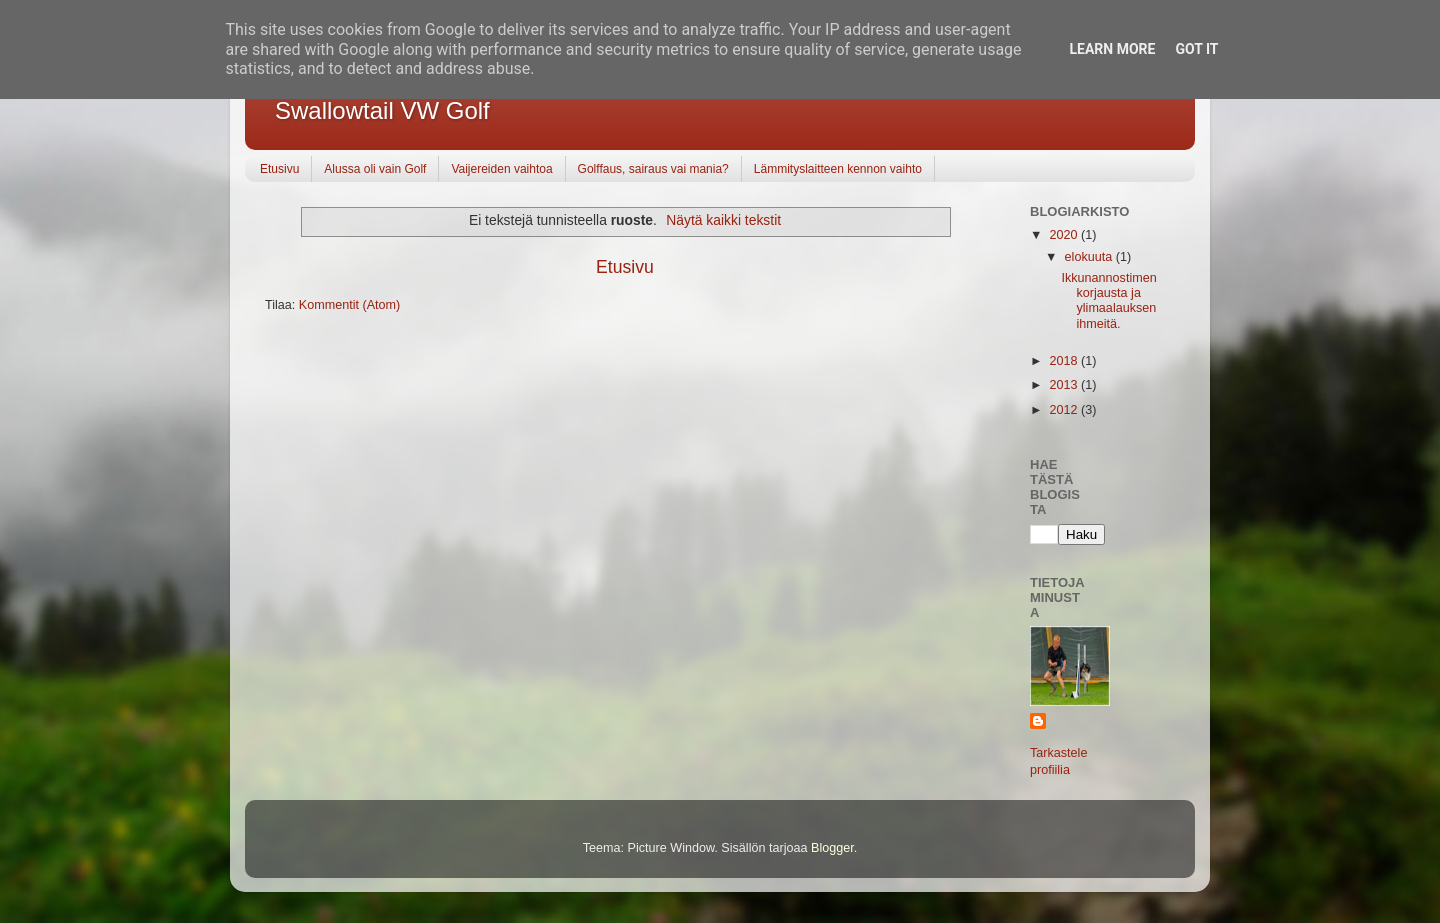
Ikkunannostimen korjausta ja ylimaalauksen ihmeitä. (1108, 300)
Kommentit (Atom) (349, 305)
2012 (1065, 410)
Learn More (1112, 49)
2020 (1065, 235)
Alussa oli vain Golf (375, 169)
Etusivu (279, 169)
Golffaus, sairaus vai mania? (653, 169)
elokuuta (1090, 257)
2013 (1065, 385)
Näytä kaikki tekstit (723, 220)
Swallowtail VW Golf (382, 110)
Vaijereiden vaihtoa (501, 169)
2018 (1065, 361)
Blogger (832, 848)
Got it (1196, 49)
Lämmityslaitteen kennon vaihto (838, 169)
